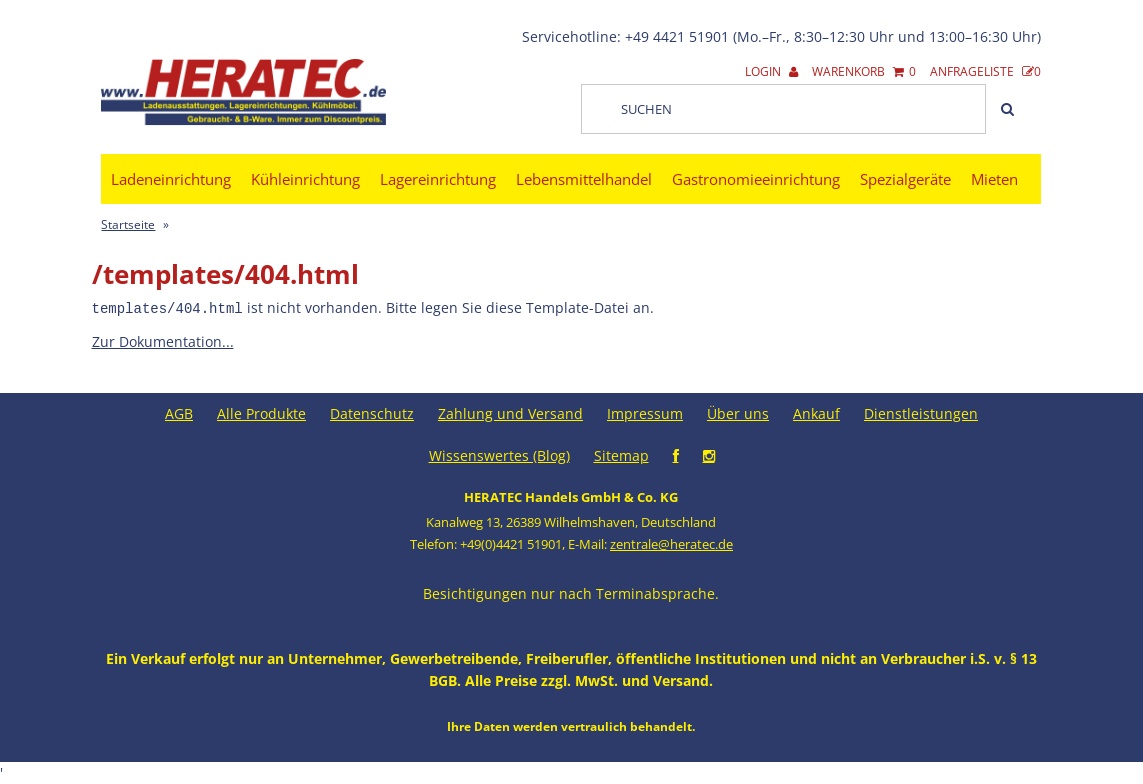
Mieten (994, 179)
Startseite (128, 224)
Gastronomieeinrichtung (756, 179)
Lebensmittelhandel (584, 179)
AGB (179, 412)
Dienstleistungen (921, 412)
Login (771, 71)
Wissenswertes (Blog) (499, 454)
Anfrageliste (985, 71)
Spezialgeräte (905, 179)
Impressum (645, 412)
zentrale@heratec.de (671, 543)
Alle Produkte (261, 412)
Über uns (738, 412)
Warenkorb (864, 71)
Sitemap (621, 454)
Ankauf (816, 412)
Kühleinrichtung (305, 179)
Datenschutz (372, 412)
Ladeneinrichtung (171, 179)
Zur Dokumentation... (163, 340)
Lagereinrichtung (438, 179)
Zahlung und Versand (510, 412)
